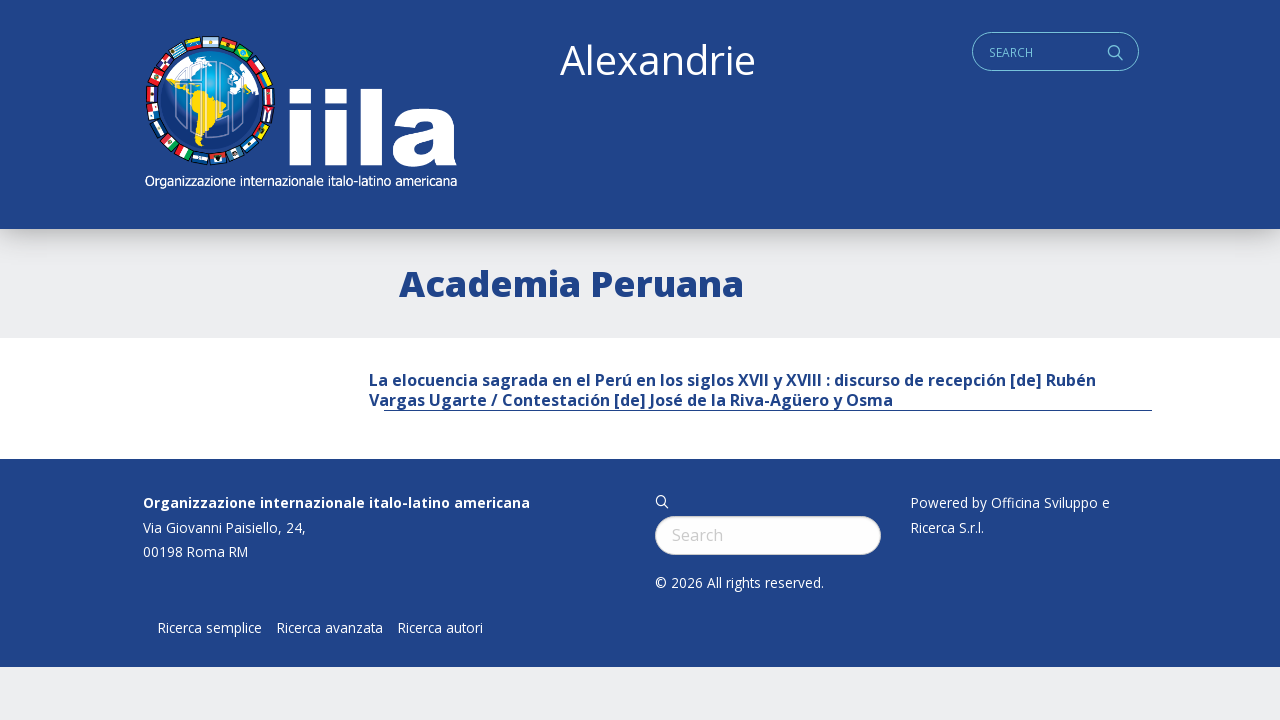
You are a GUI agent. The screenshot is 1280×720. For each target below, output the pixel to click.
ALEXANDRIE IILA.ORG (300, 114)
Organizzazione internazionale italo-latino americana (336, 502)
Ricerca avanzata (330, 628)
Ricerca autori (440, 628)
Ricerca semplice (210, 628)
